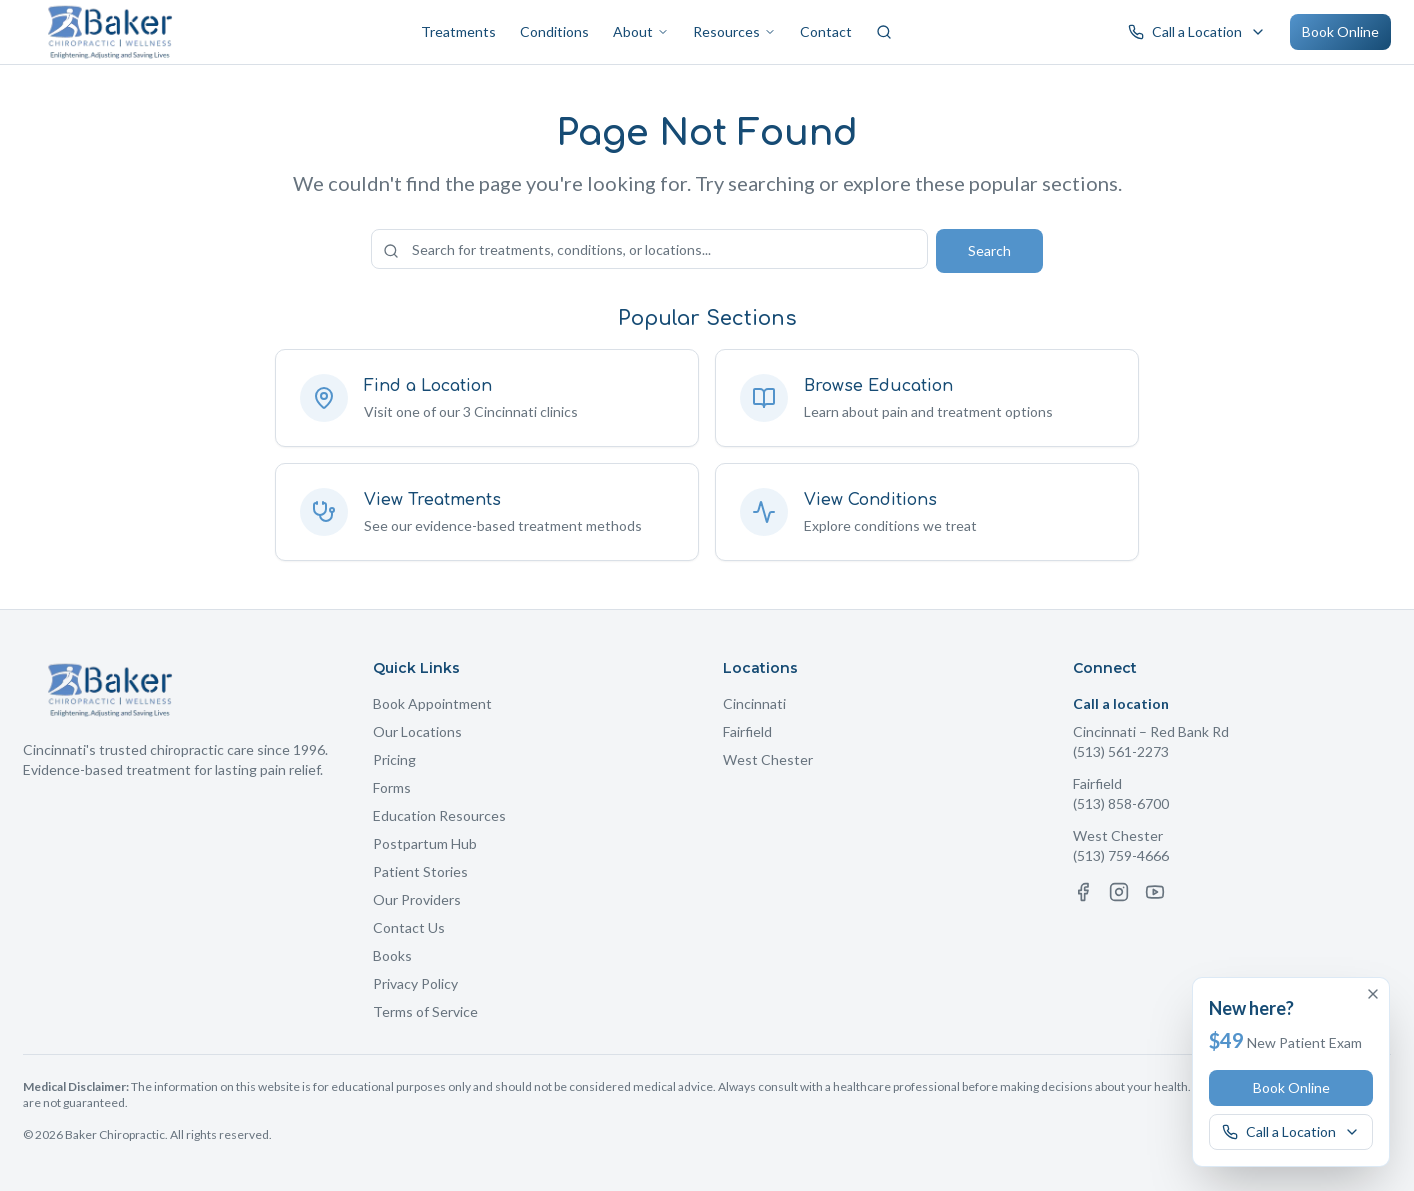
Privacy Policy (415, 983)
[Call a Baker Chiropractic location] (1197, 32)
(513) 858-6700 (1121, 803)
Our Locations (417, 731)
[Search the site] (649, 249)
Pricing (394, 759)
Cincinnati (754, 703)
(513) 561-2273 (1121, 751)
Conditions (554, 31)
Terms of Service (425, 1011)
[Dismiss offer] (1373, 994)
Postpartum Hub (425, 843)
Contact (826, 31)
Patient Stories (420, 871)
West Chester (768, 759)
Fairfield (747, 731)
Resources (734, 31)
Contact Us (409, 927)
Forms (392, 787)
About (641, 31)
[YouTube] (1155, 892)
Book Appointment (432, 703)
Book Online (1340, 31)
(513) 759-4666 (1121, 855)
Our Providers (417, 899)
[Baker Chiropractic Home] (110, 32)
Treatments (458, 31)
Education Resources (439, 815)
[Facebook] (1083, 892)
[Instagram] (1119, 892)
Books (392, 955)
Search (989, 250)
